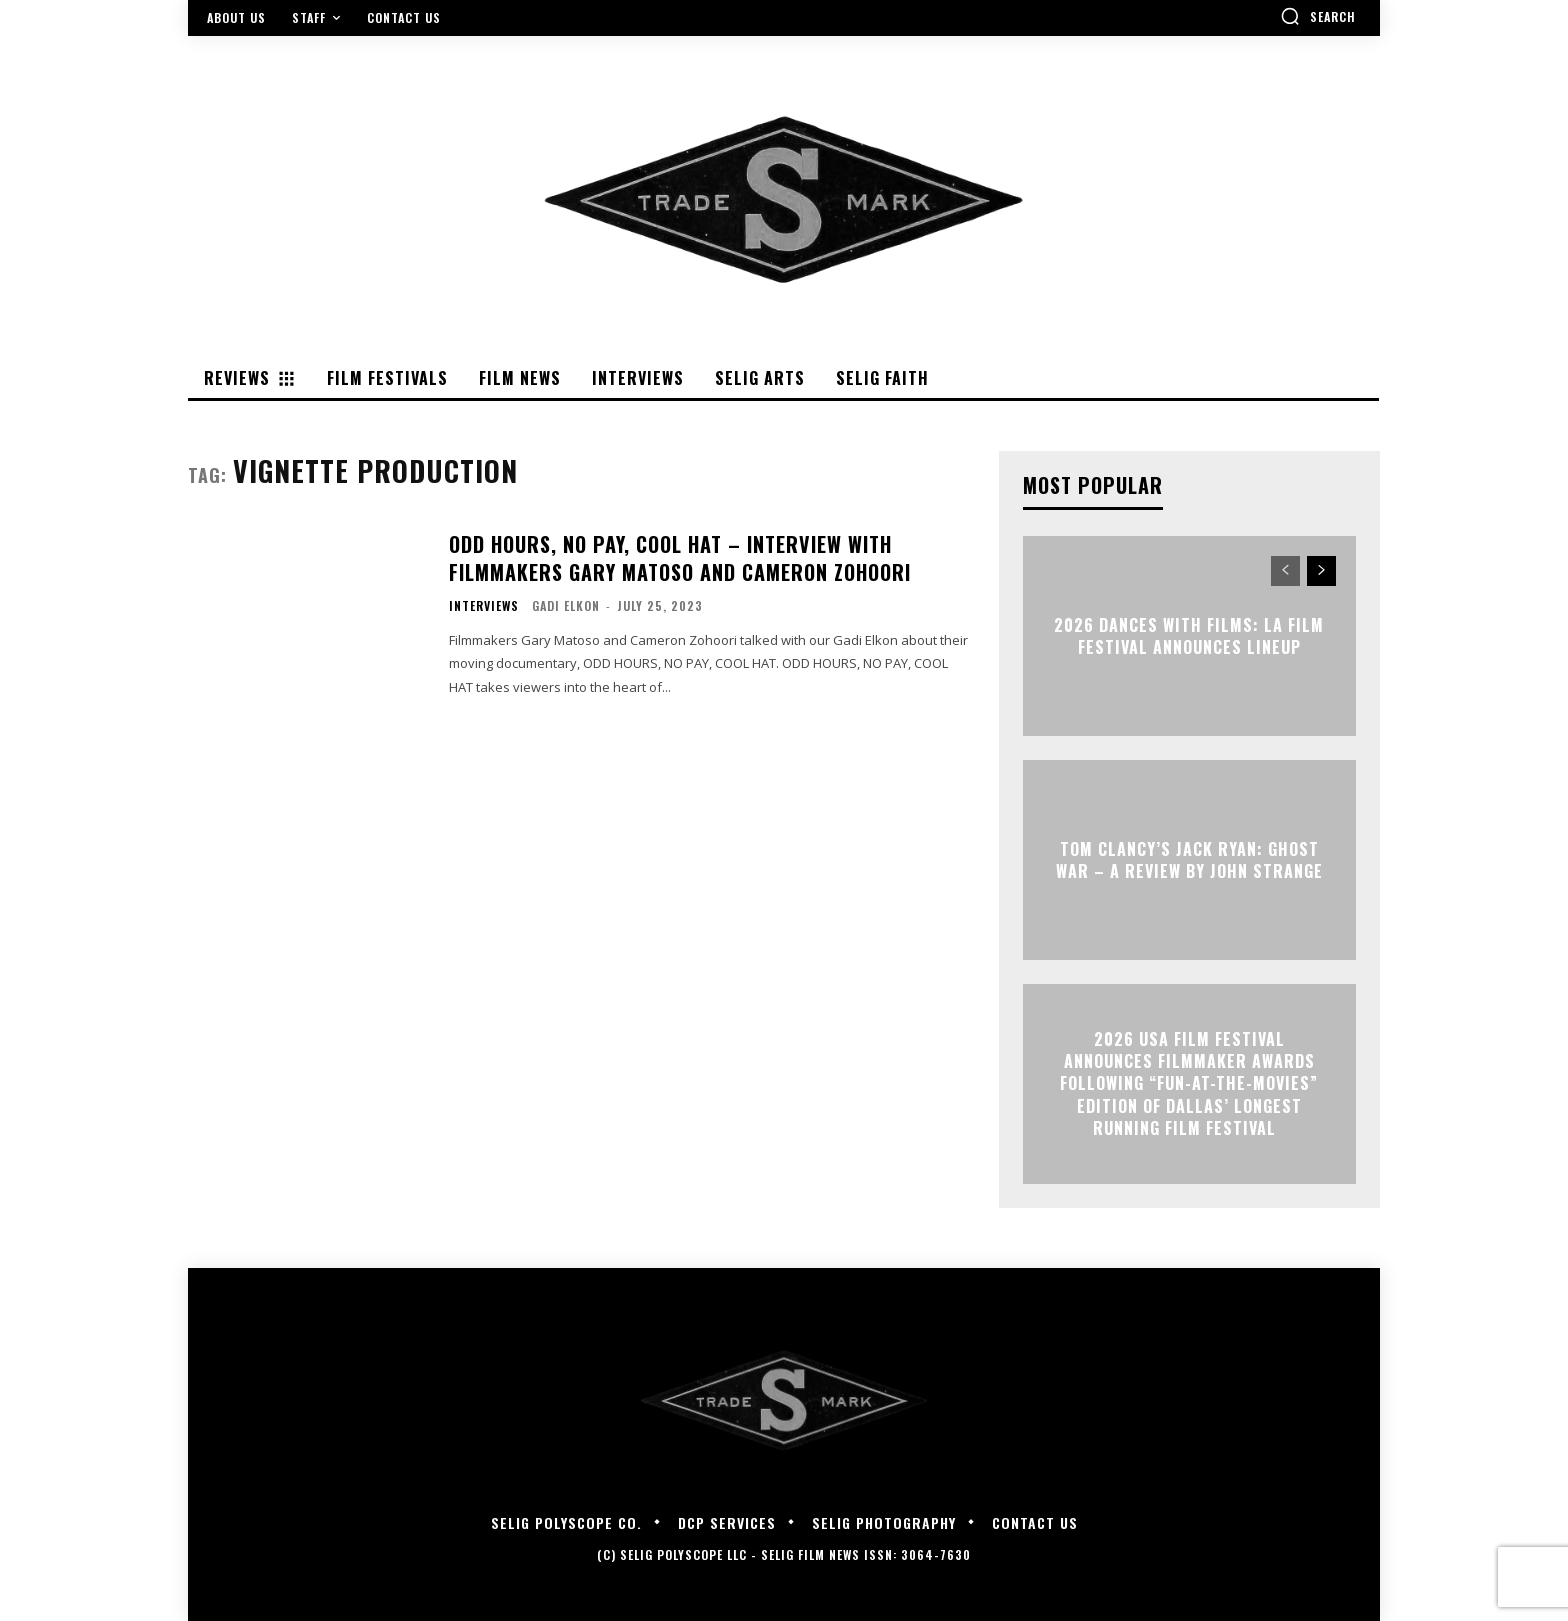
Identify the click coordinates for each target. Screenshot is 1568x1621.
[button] (1318, 16)
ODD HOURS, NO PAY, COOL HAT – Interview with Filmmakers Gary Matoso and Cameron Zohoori (680, 558)
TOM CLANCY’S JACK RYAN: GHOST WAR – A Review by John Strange (1189, 859)
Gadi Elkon (566, 605)
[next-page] (1321, 571)
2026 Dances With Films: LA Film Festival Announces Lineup (1189, 635)
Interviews (484, 606)
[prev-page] (1285, 571)
